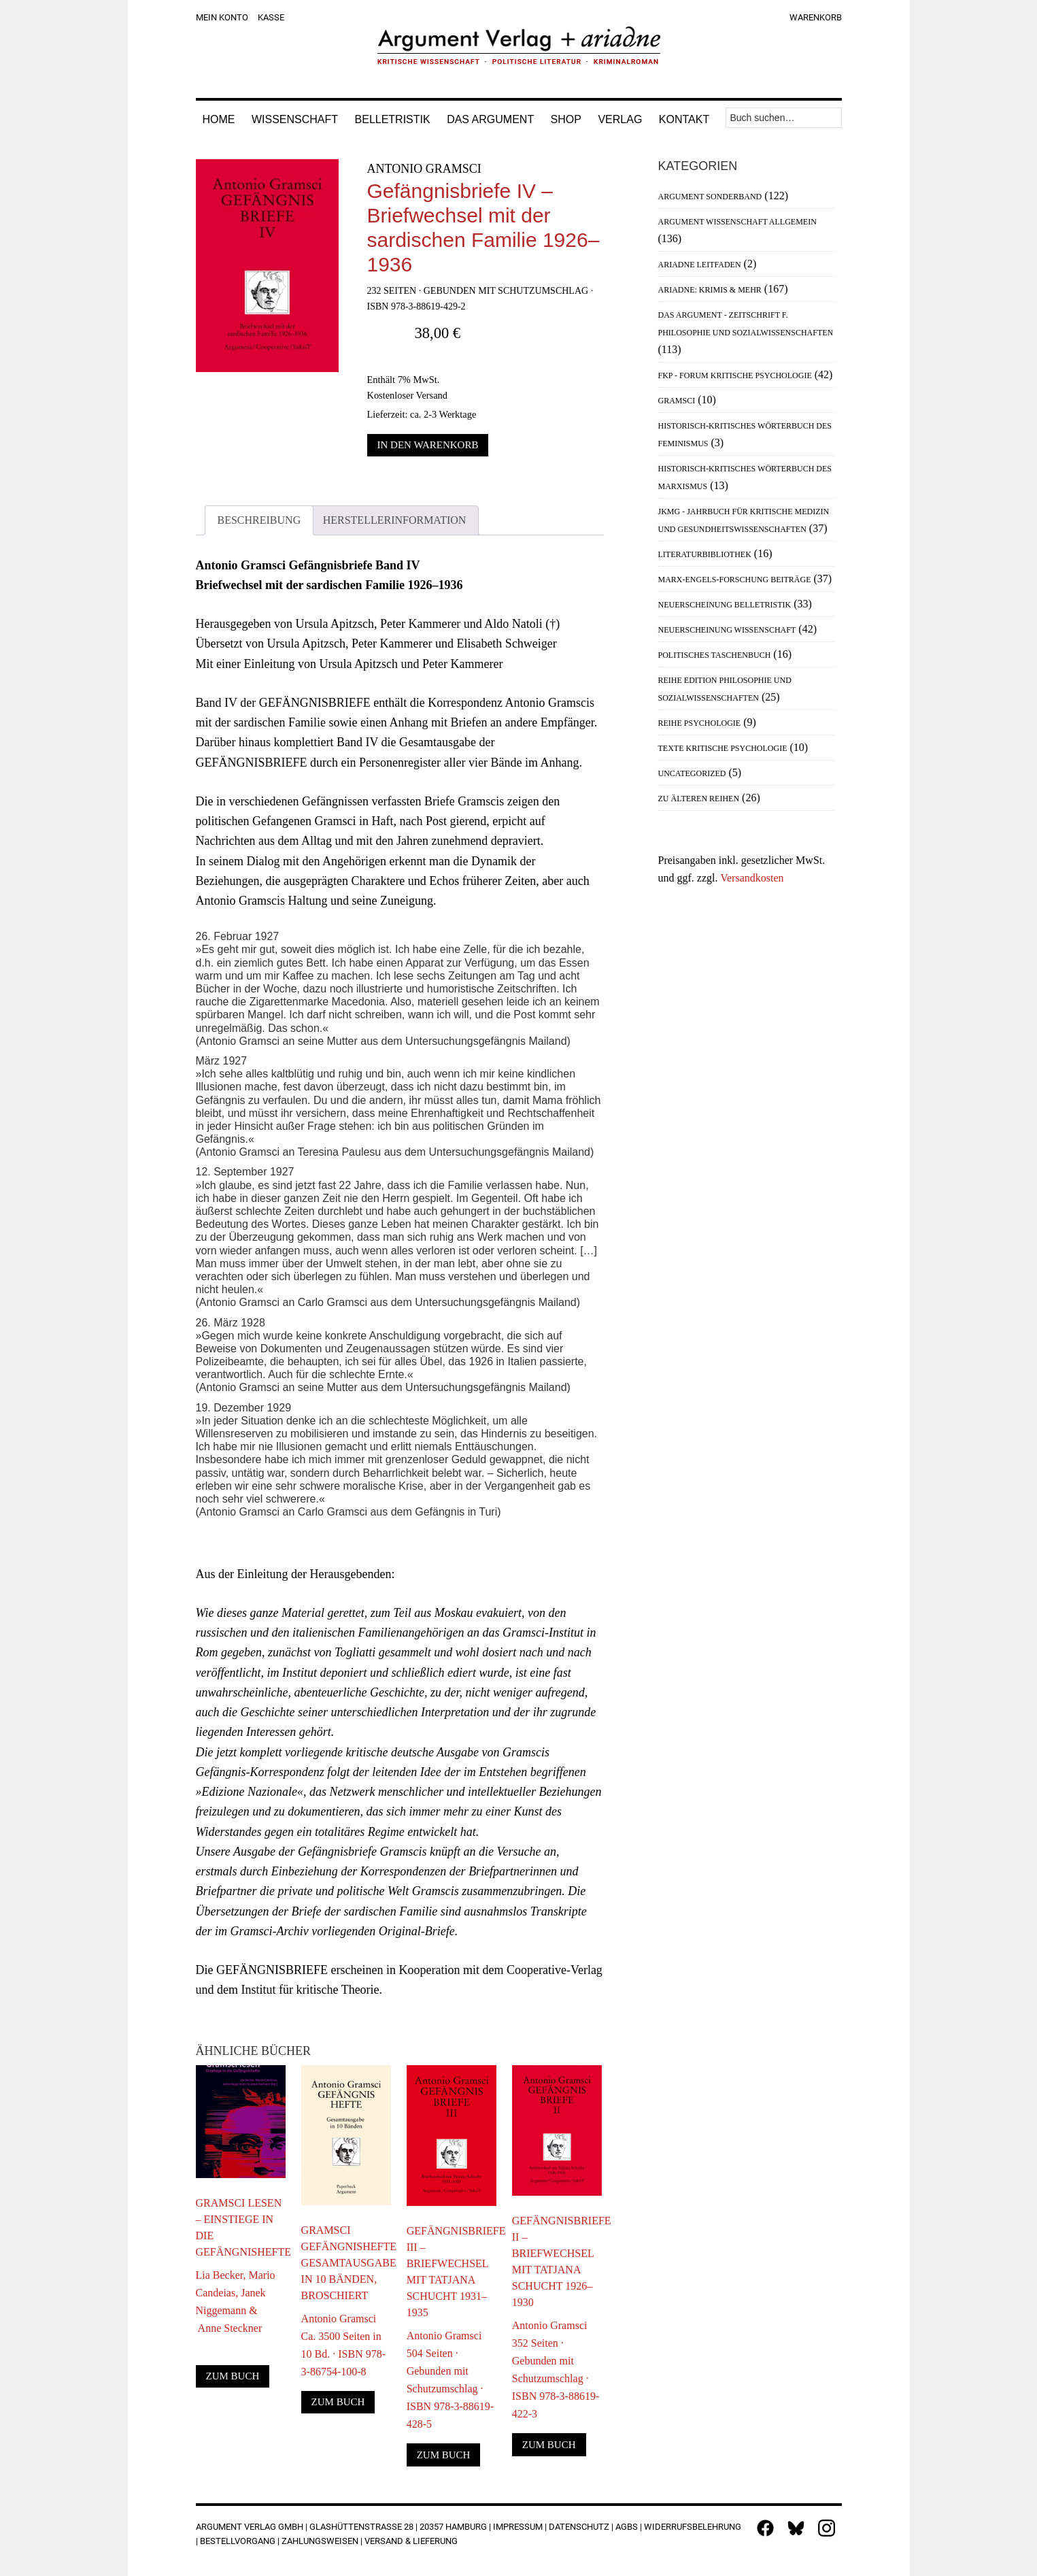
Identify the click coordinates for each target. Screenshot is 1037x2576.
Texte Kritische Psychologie (722, 748)
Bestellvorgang (237, 2541)
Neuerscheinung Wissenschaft (727, 630)
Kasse (271, 17)
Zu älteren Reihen (699, 798)
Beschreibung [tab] (259, 520)
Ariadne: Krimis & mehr (710, 290)
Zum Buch (233, 2376)
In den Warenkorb (428, 444)
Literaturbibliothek (704, 554)
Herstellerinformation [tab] (394, 520)
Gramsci (677, 400)
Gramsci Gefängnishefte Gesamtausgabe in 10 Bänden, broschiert (346, 2262)
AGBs (626, 2527)
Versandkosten (751, 878)
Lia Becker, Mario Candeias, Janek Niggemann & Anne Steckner (235, 2301)
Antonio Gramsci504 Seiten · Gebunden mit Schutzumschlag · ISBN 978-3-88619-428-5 (450, 2380)
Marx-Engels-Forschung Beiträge (734, 579)
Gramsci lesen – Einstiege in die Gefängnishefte (241, 2227)
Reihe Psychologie (699, 723)
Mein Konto (222, 17)
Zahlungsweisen (320, 2541)
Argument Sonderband (710, 196)
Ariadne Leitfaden (699, 264)
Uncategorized (692, 773)
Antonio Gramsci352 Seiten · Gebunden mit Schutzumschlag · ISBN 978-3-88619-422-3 (555, 2370)
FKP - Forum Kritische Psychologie (735, 375)
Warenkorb (815, 17)
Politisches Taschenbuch (714, 655)
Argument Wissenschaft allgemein (737, 222)
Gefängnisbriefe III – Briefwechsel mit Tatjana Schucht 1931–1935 (451, 2271)
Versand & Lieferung (411, 2541)
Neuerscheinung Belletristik (725, 604)
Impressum (518, 2527)
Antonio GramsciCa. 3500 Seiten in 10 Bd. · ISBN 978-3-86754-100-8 (343, 2345)
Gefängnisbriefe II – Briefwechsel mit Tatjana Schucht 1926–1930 (557, 2261)
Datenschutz (579, 2527)
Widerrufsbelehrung (692, 2527)
